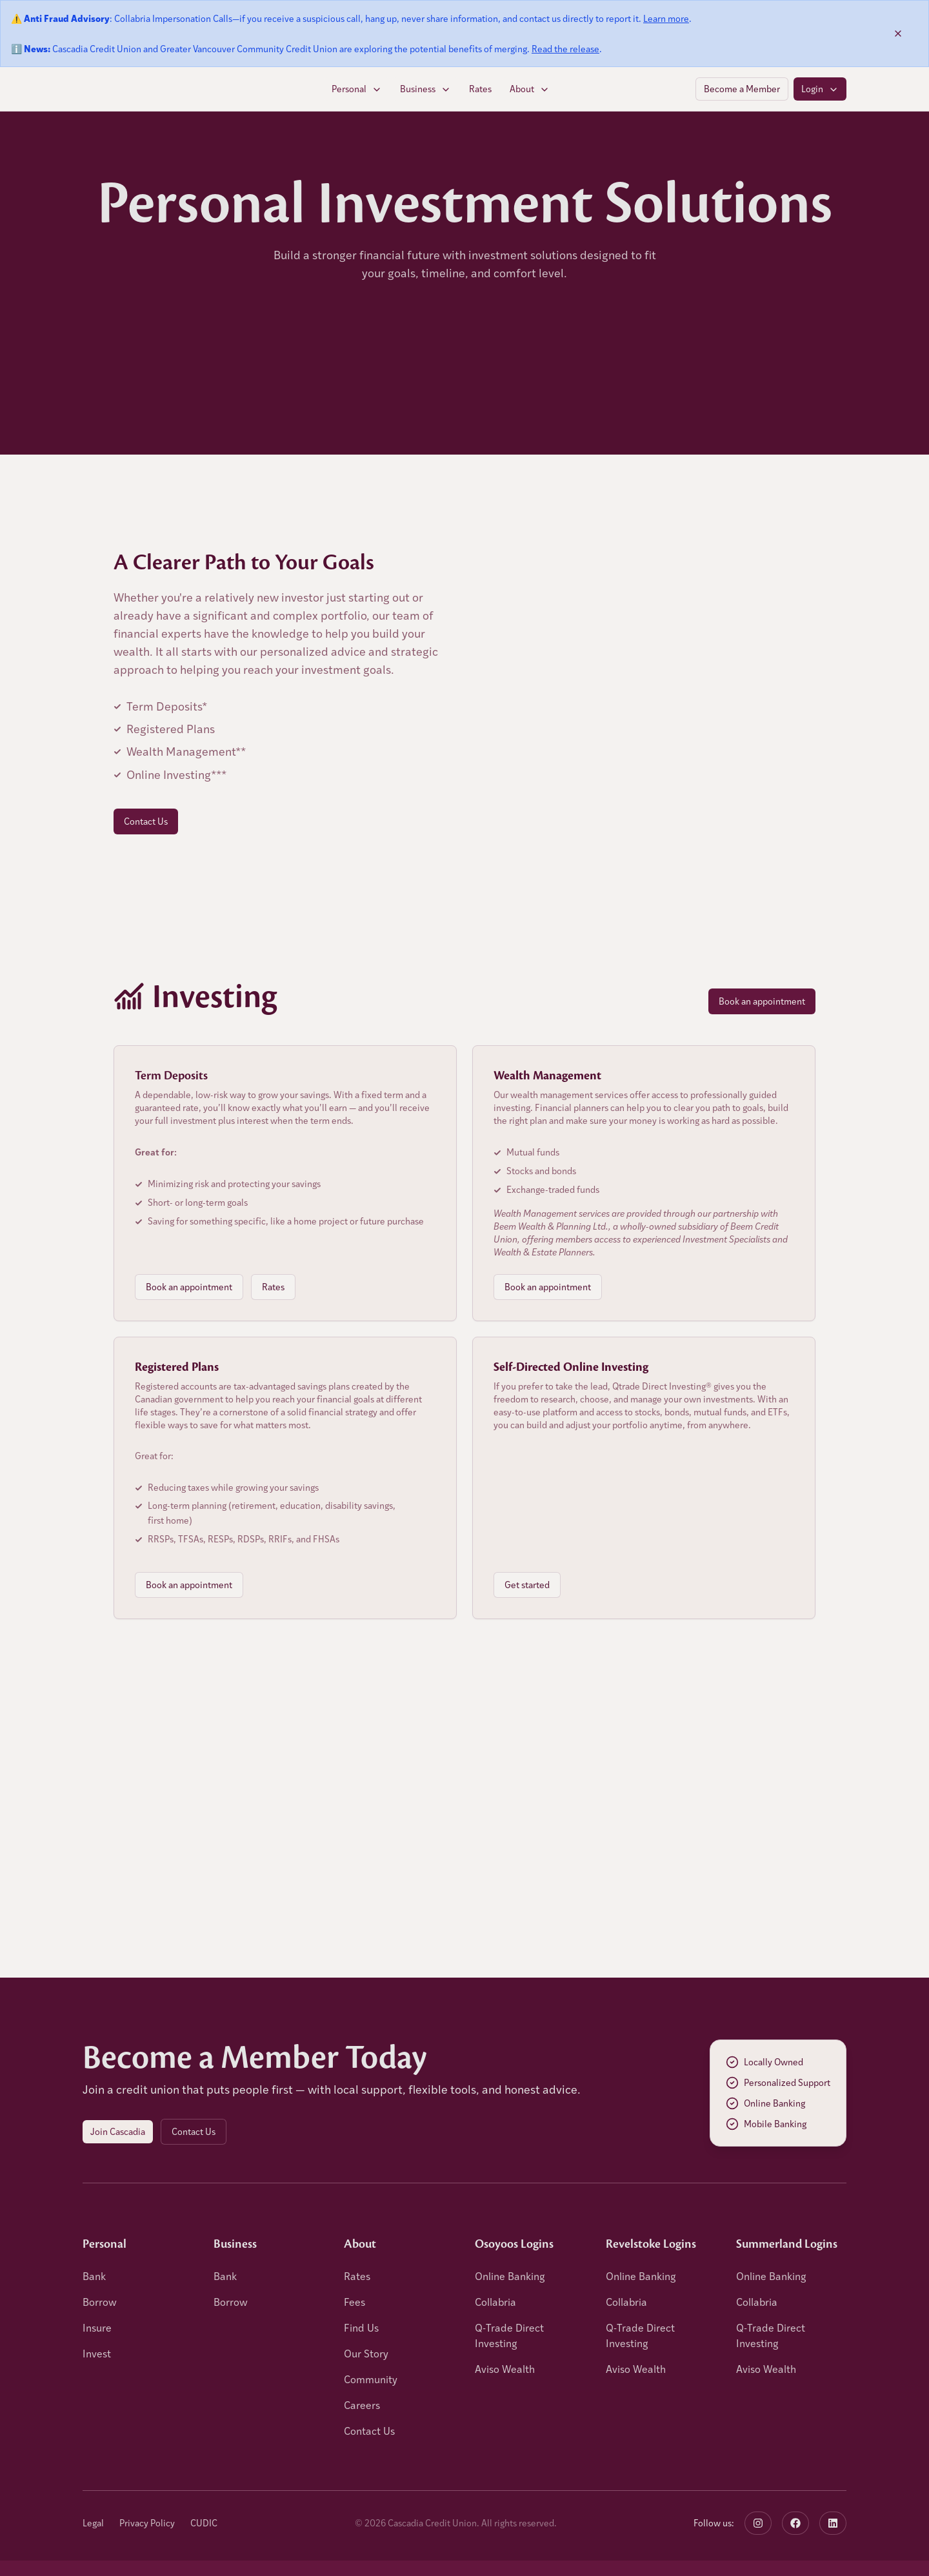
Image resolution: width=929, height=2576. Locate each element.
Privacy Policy (147, 2523)
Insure (97, 2327)
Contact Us (146, 821)
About (530, 89)
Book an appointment (762, 1001)
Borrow (100, 2301)
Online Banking (510, 2276)
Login (820, 89)
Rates (480, 89)
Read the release (565, 49)
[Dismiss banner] (898, 33)
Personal (357, 89)
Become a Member (742, 89)
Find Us (361, 2327)
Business (425, 89)
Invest (97, 2353)
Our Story (366, 2353)
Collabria (495, 2301)
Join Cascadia (117, 2131)
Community (370, 2379)
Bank (94, 2276)
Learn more (666, 18)
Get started (527, 1584)
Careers (362, 2405)
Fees (354, 2301)
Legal (93, 2523)
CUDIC (203, 2523)
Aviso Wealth (505, 2368)
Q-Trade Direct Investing (509, 2335)
